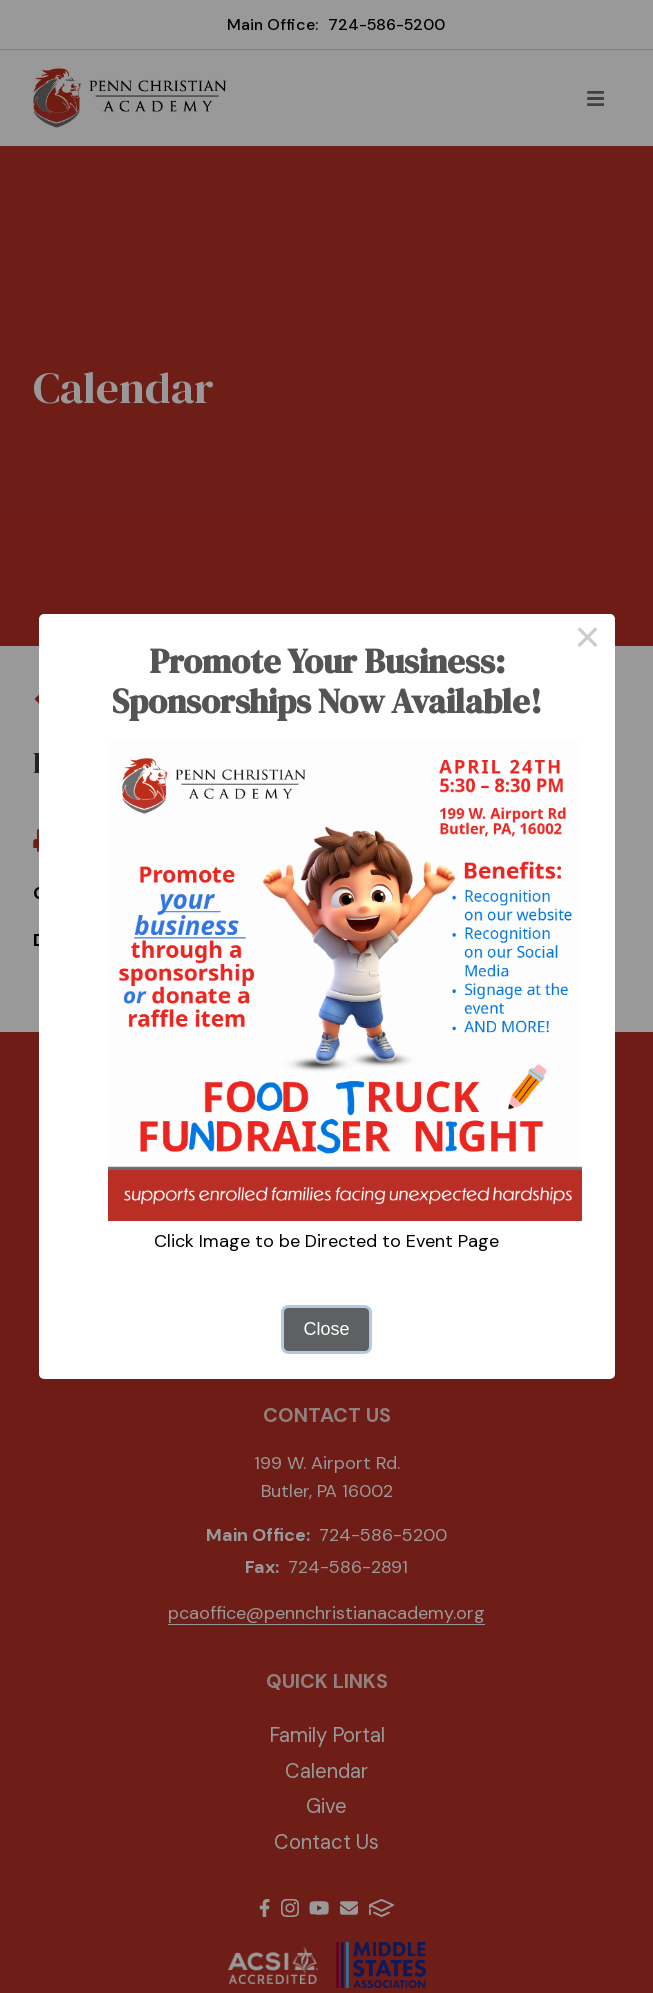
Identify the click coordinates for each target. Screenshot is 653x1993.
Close (326, 1329)
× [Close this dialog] (587, 641)
